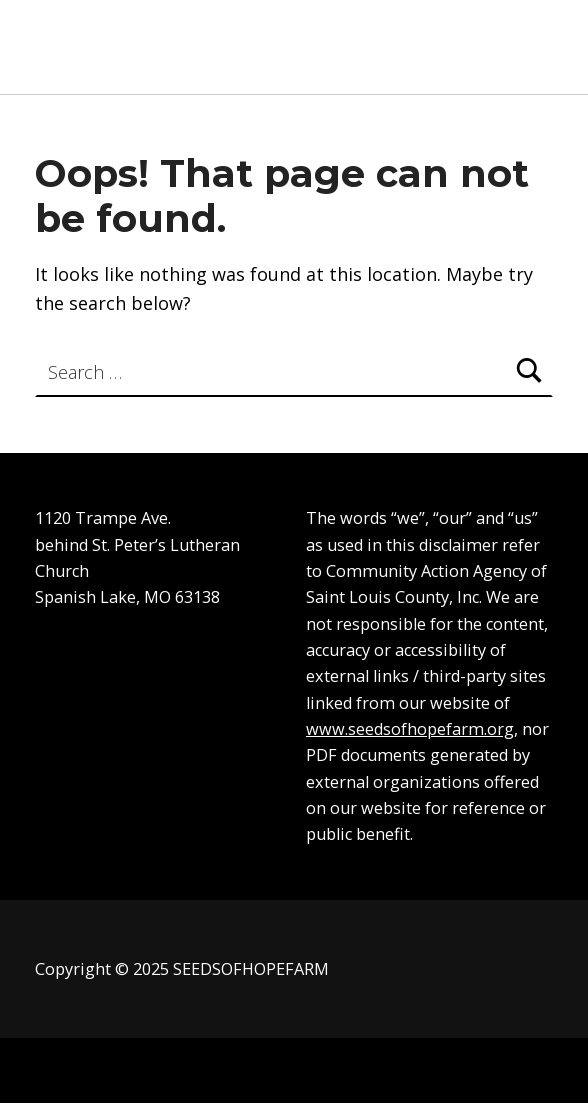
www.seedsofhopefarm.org (410, 729)
